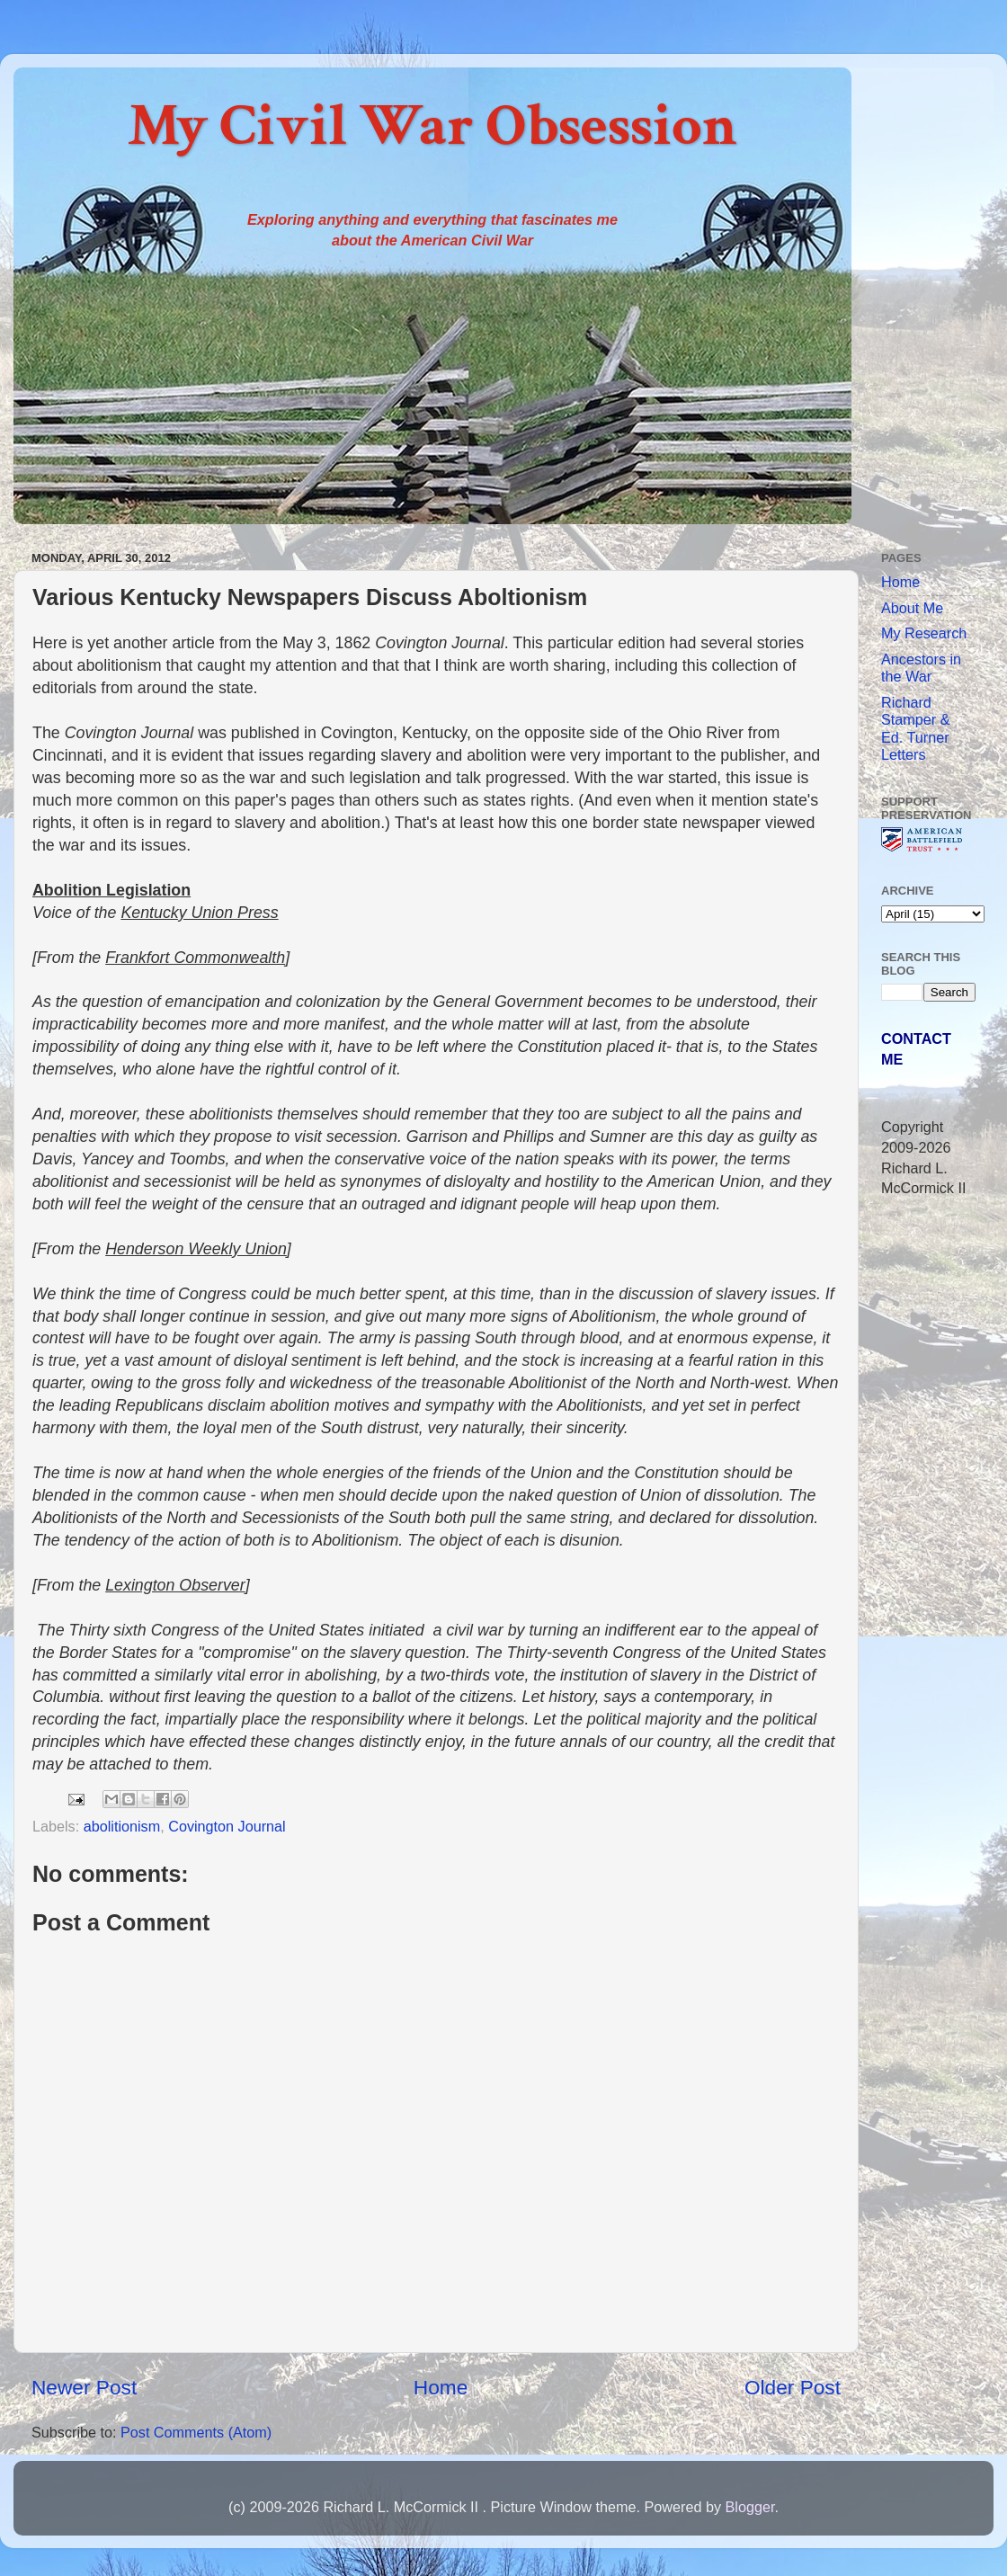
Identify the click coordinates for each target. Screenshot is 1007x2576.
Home (441, 2387)
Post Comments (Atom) (196, 2432)
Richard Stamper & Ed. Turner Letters (915, 728)
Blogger (749, 2507)
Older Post (792, 2387)
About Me (912, 608)
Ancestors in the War (921, 667)
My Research (924, 633)
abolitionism (122, 1826)
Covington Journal (226, 1826)
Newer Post (84, 2387)
